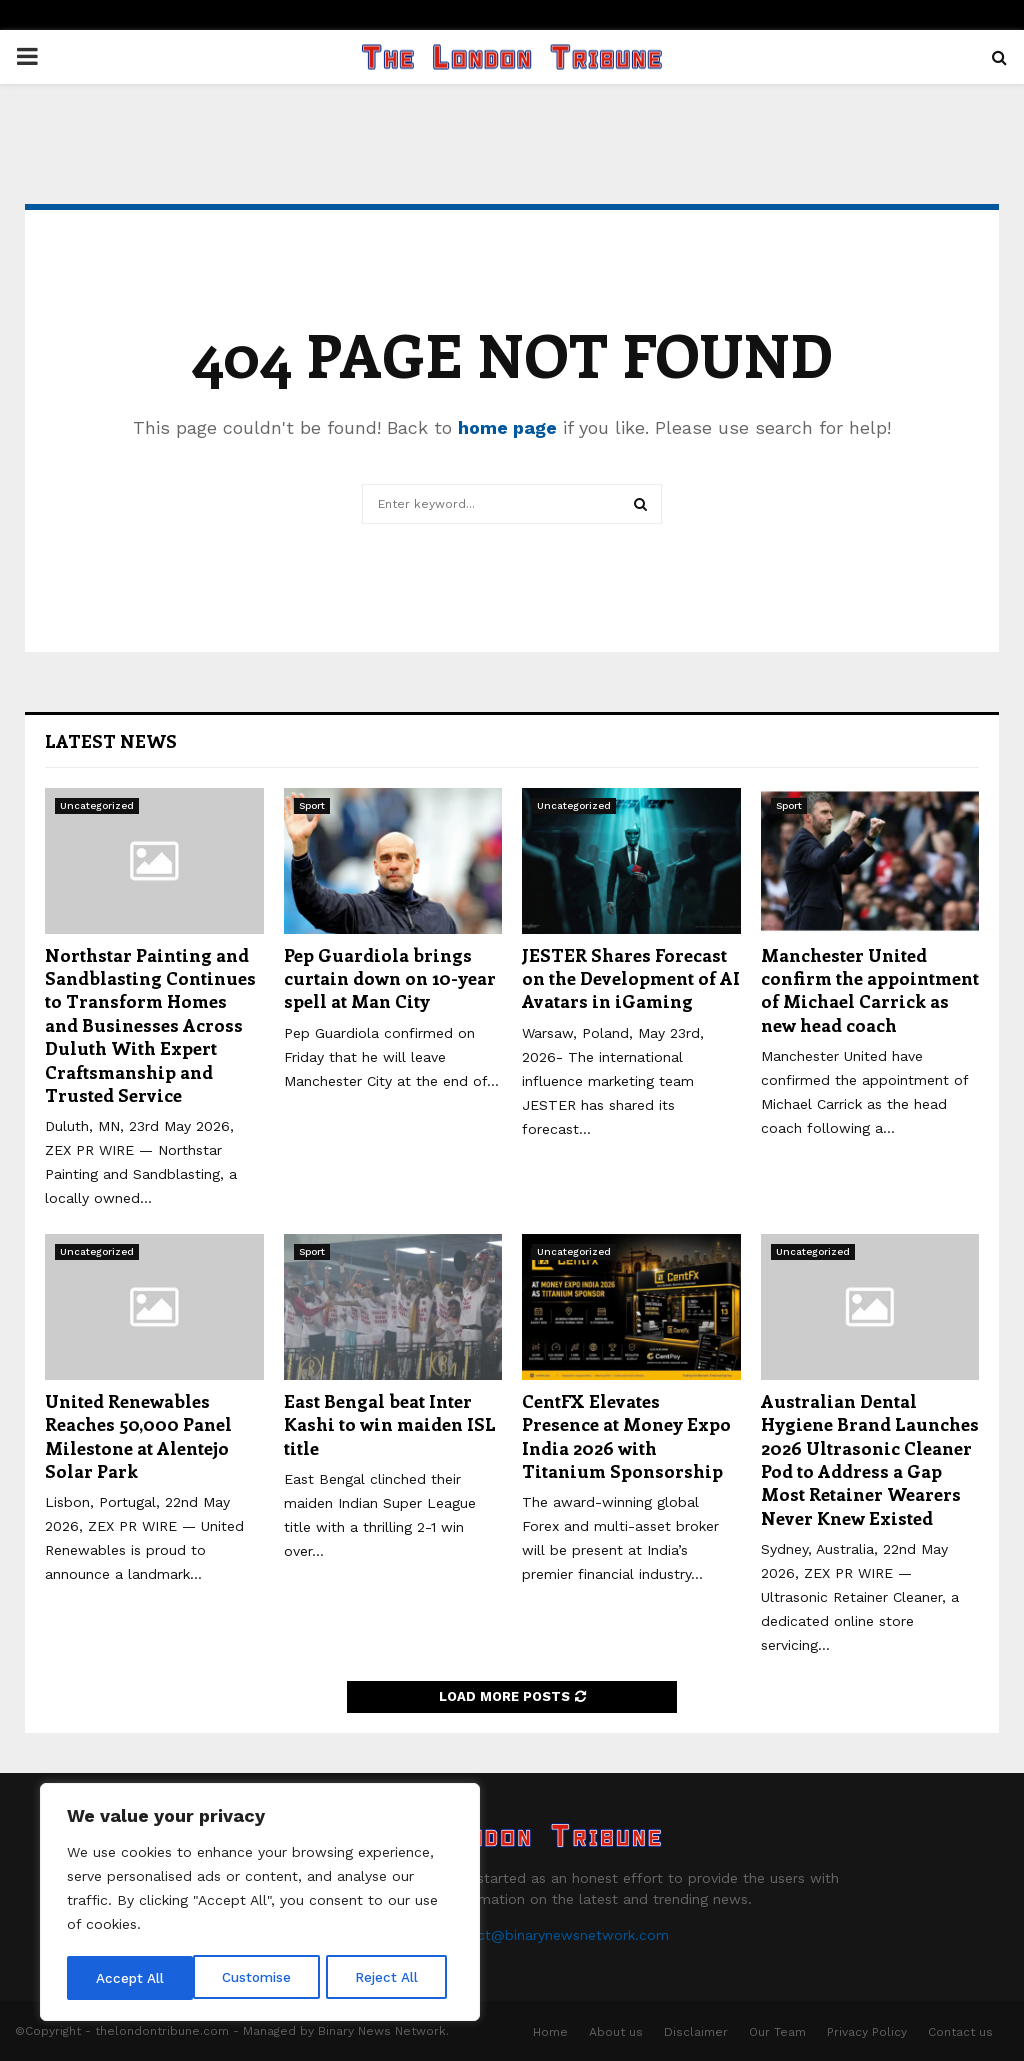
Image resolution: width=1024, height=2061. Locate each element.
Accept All (391, 1978)
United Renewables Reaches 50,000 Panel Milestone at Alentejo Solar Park (138, 1436)
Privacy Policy (867, 2032)
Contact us (960, 2032)
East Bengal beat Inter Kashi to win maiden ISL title (390, 1424)
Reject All (262, 1978)
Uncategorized (97, 805)
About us (616, 2032)
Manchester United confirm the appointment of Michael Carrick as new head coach (870, 990)
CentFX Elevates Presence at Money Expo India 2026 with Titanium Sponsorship (626, 1436)
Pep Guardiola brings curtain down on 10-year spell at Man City (390, 978)
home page (507, 427)
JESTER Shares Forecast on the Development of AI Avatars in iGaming (631, 978)
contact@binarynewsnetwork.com (553, 1935)
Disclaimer (696, 2032)
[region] (260, 1904)
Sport (312, 805)
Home (550, 2032)
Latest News (111, 741)
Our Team (777, 2032)
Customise (131, 1978)
